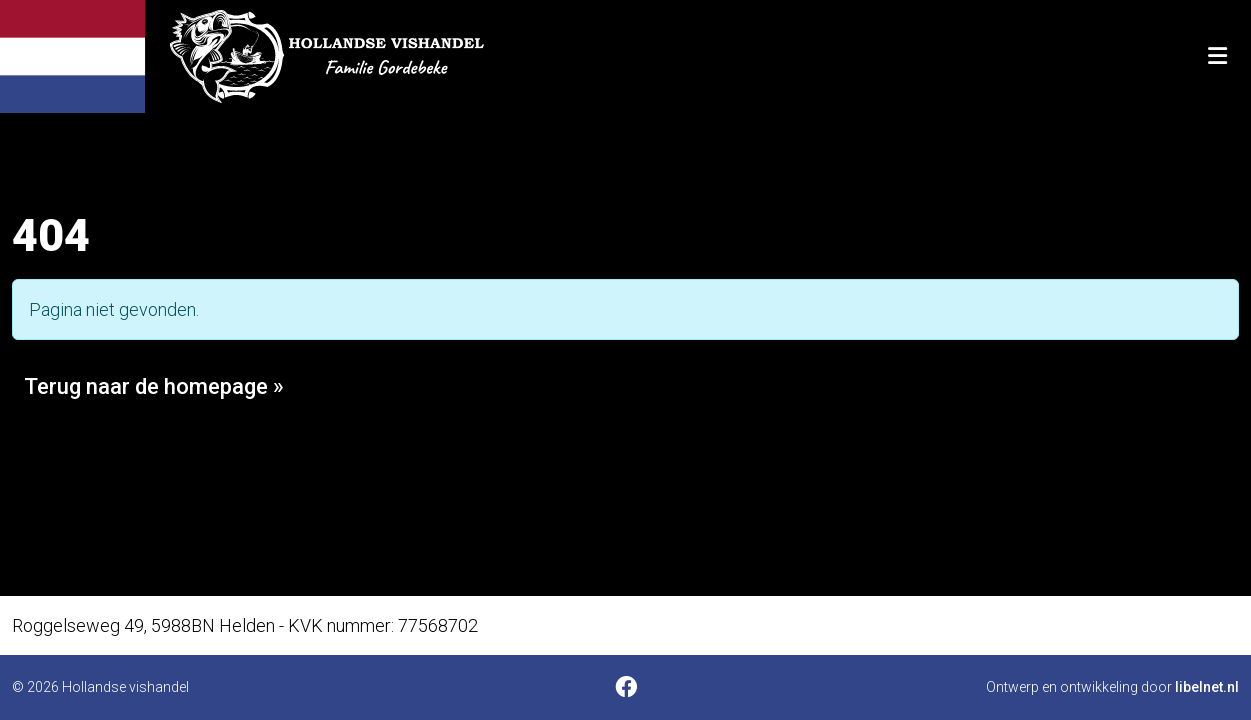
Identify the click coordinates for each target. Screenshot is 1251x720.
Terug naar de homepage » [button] (154, 386)
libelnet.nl (1207, 687)
